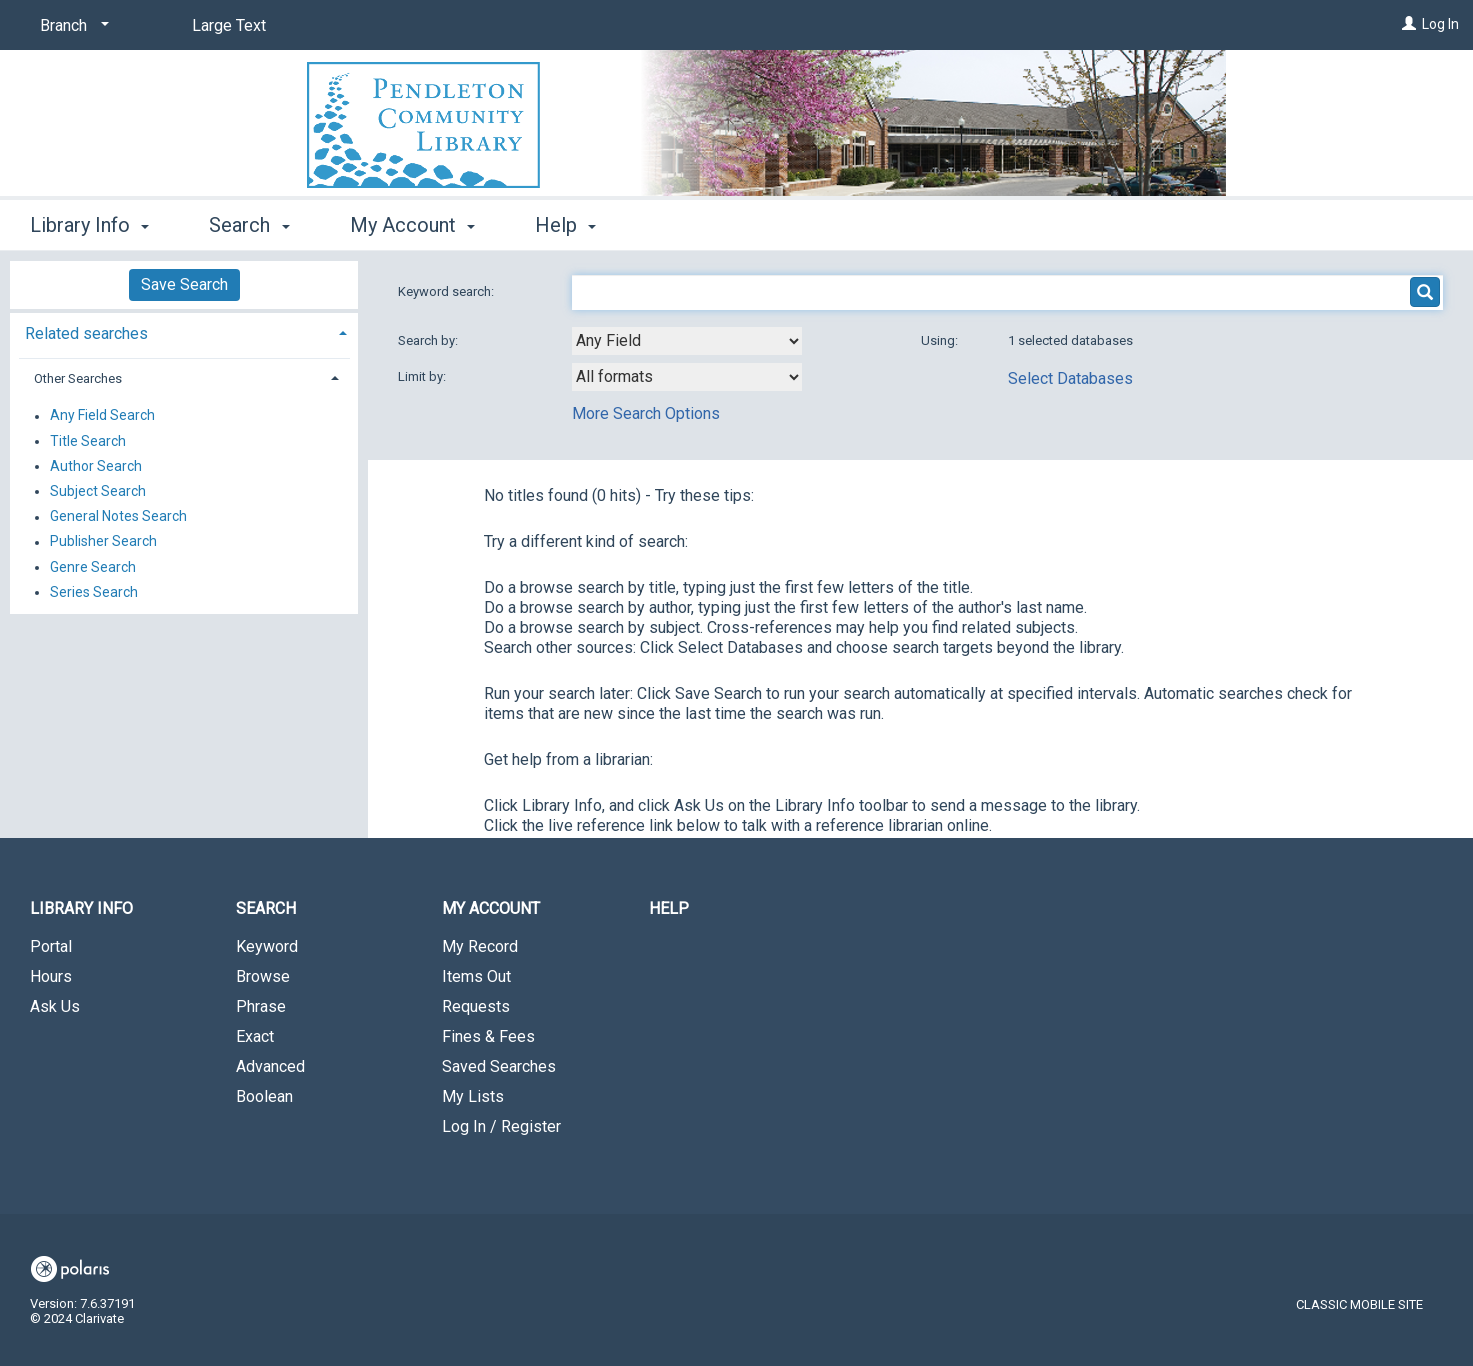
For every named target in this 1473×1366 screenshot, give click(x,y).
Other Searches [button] (78, 378)
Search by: (429, 340)
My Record (480, 946)
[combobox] (687, 341)
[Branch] (71, 26)
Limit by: (423, 376)
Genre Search (93, 567)
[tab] (184, 331)
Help (669, 908)
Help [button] (565, 225)
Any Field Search (102, 416)
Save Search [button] (184, 284)
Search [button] (249, 225)
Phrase (261, 1006)
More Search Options (646, 413)
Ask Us (55, 1006)
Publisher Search (103, 542)
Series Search (94, 592)
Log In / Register (501, 1126)
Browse (263, 976)
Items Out (476, 976)
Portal (51, 946)
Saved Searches (499, 1066)
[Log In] (1409, 24)
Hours (51, 976)
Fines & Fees (488, 1036)
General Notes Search (118, 517)
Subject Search (98, 491)
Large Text (229, 25)
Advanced (270, 1066)
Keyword (267, 946)
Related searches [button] (86, 333)
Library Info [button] (89, 225)
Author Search (96, 466)
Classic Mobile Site (1359, 1304)
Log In (1440, 24)
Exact (255, 1036)
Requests (476, 1006)
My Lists (473, 1096)
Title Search (88, 441)
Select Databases (1070, 378)
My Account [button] (412, 225)
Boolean (264, 1096)
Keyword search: (447, 291)
